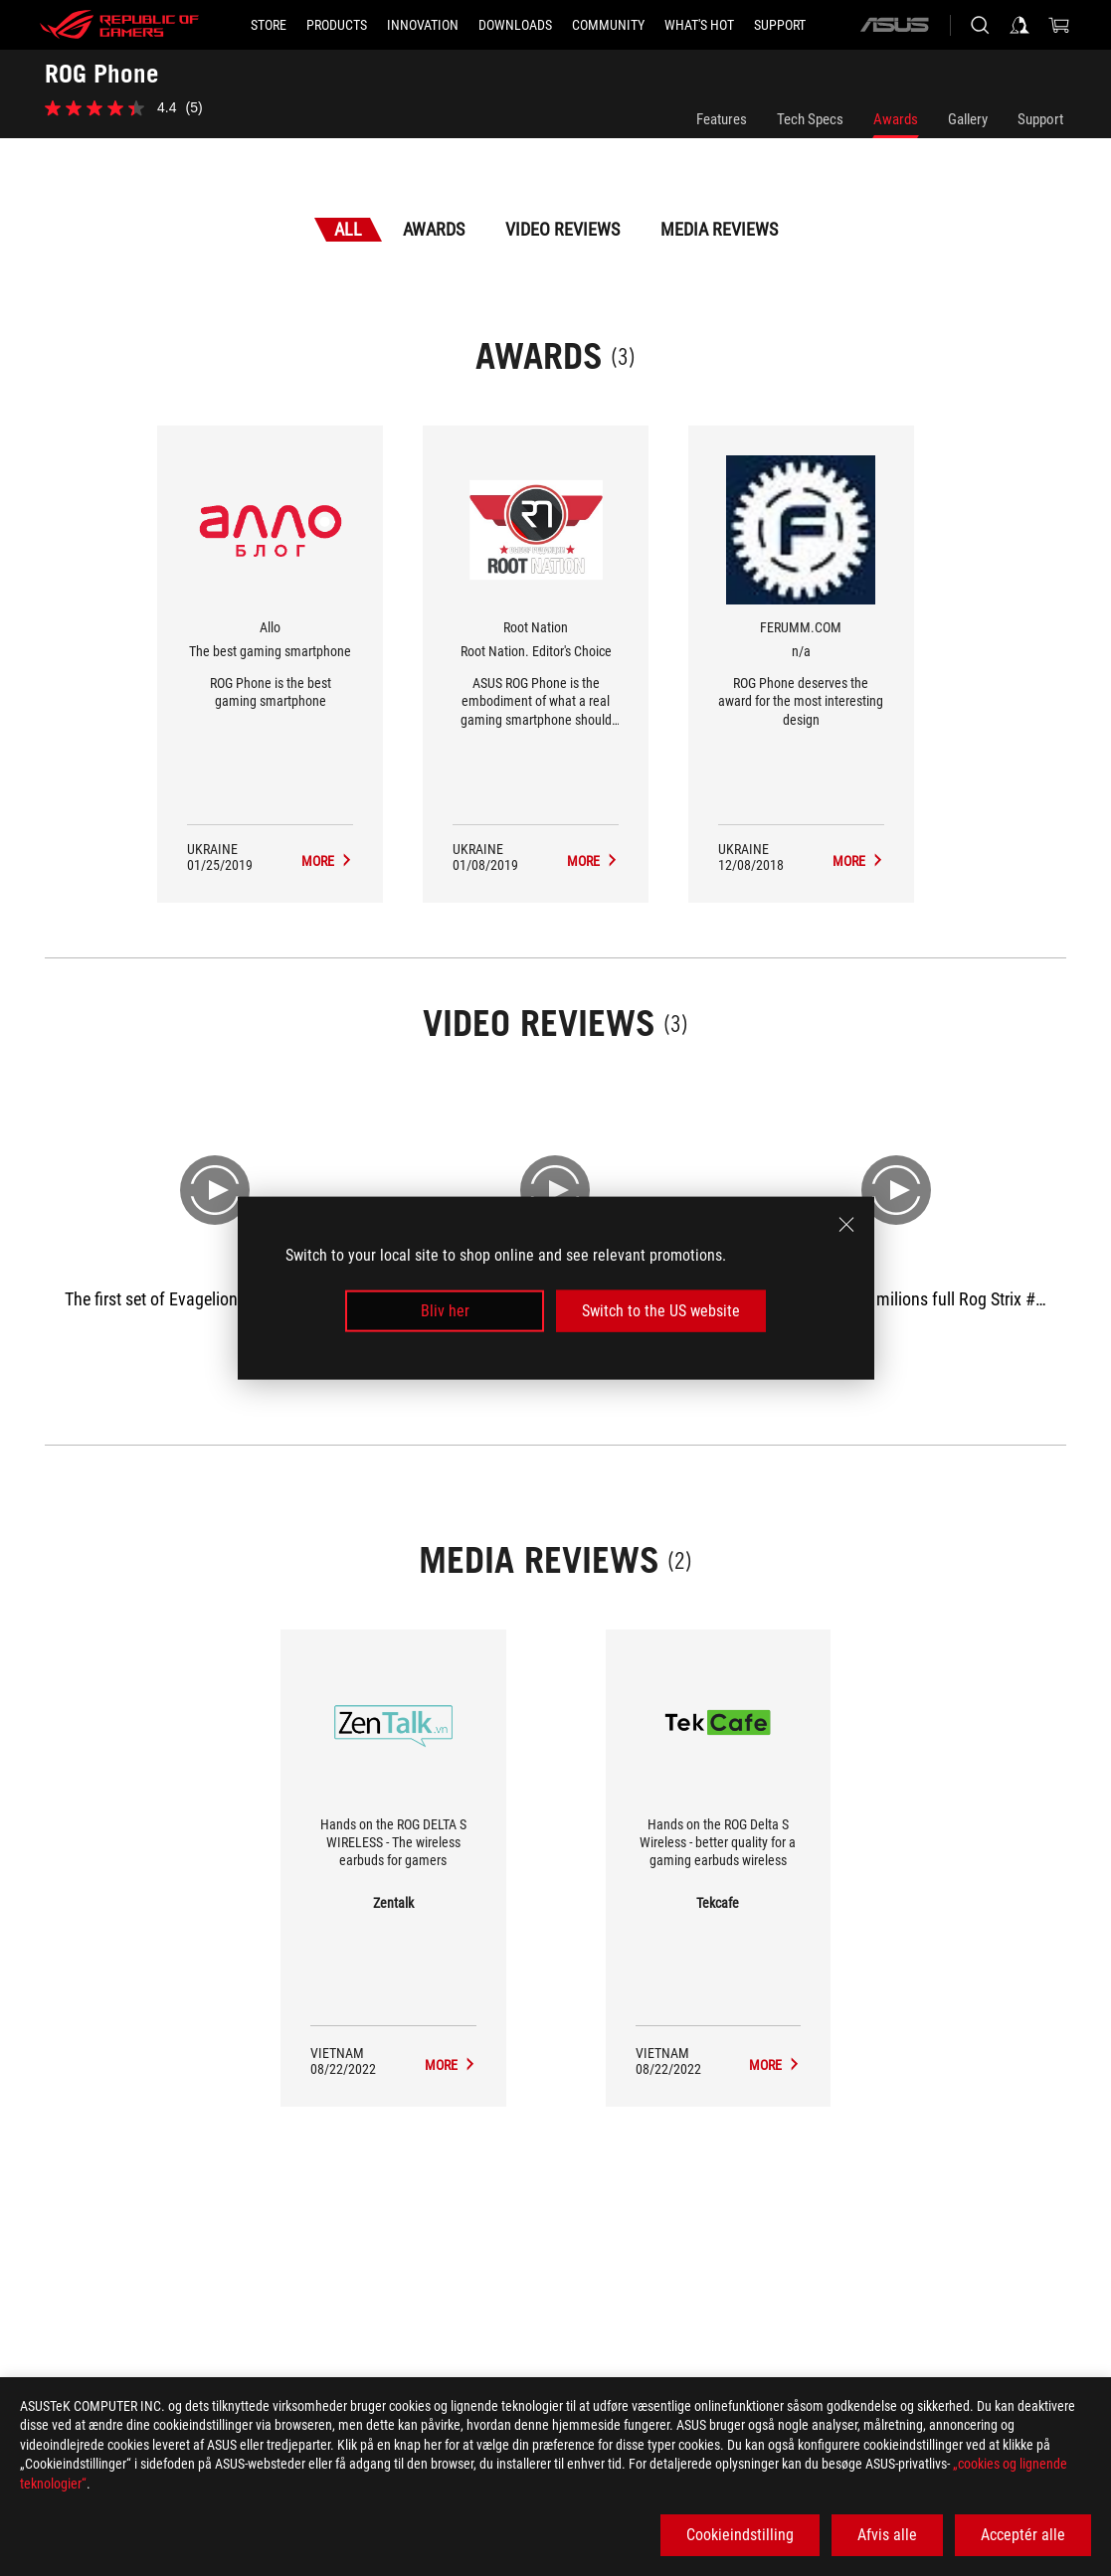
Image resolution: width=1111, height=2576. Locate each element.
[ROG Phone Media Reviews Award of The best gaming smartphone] (327, 861)
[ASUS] (894, 25)
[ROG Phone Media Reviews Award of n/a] (858, 861)
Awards (895, 119)
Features (721, 119)
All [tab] (348, 229)
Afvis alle (887, 2534)
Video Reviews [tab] (562, 229)
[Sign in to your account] (1019, 25)
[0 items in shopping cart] (1059, 25)
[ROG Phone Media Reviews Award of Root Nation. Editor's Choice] (593, 861)
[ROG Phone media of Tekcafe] (775, 2065)
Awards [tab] (433, 229)
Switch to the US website (661, 1310)
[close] (846, 1224)
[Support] (780, 25)
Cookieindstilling (740, 2534)
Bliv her (445, 1310)
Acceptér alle (1023, 2534)
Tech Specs (810, 119)
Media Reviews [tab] (719, 229)
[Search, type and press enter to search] (980, 25)
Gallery (968, 119)
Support (1040, 119)
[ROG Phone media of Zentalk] (450, 2065)
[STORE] (268, 25)
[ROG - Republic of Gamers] (119, 25)
